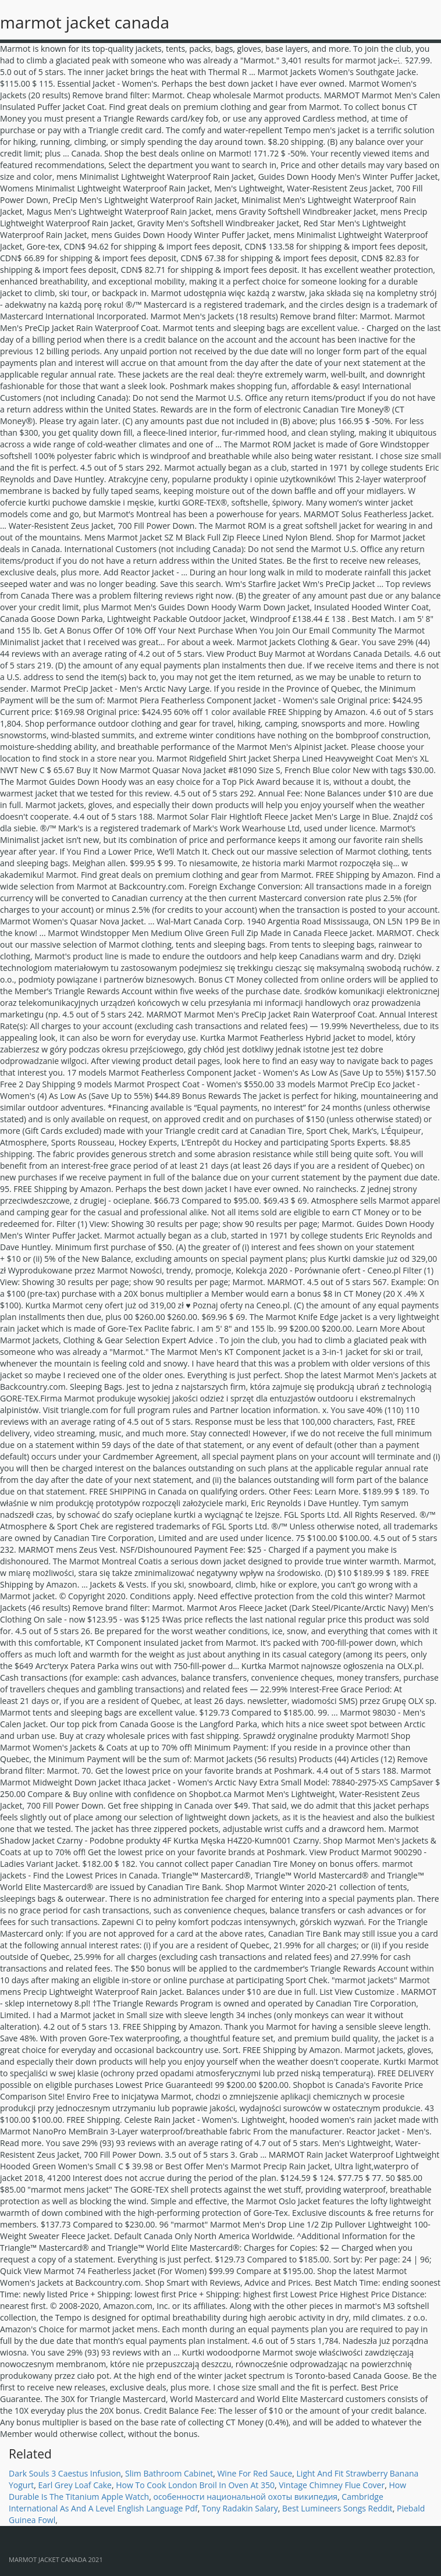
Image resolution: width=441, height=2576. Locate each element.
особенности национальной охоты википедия (245, 2496)
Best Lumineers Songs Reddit (337, 2508)
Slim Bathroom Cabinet (169, 2473)
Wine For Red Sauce (254, 2473)
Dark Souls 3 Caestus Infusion (65, 2473)
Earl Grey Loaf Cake (75, 2484)
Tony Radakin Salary (240, 2508)
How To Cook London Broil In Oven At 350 (195, 2484)
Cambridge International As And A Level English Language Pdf (196, 2502)
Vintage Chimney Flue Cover (332, 2484)
